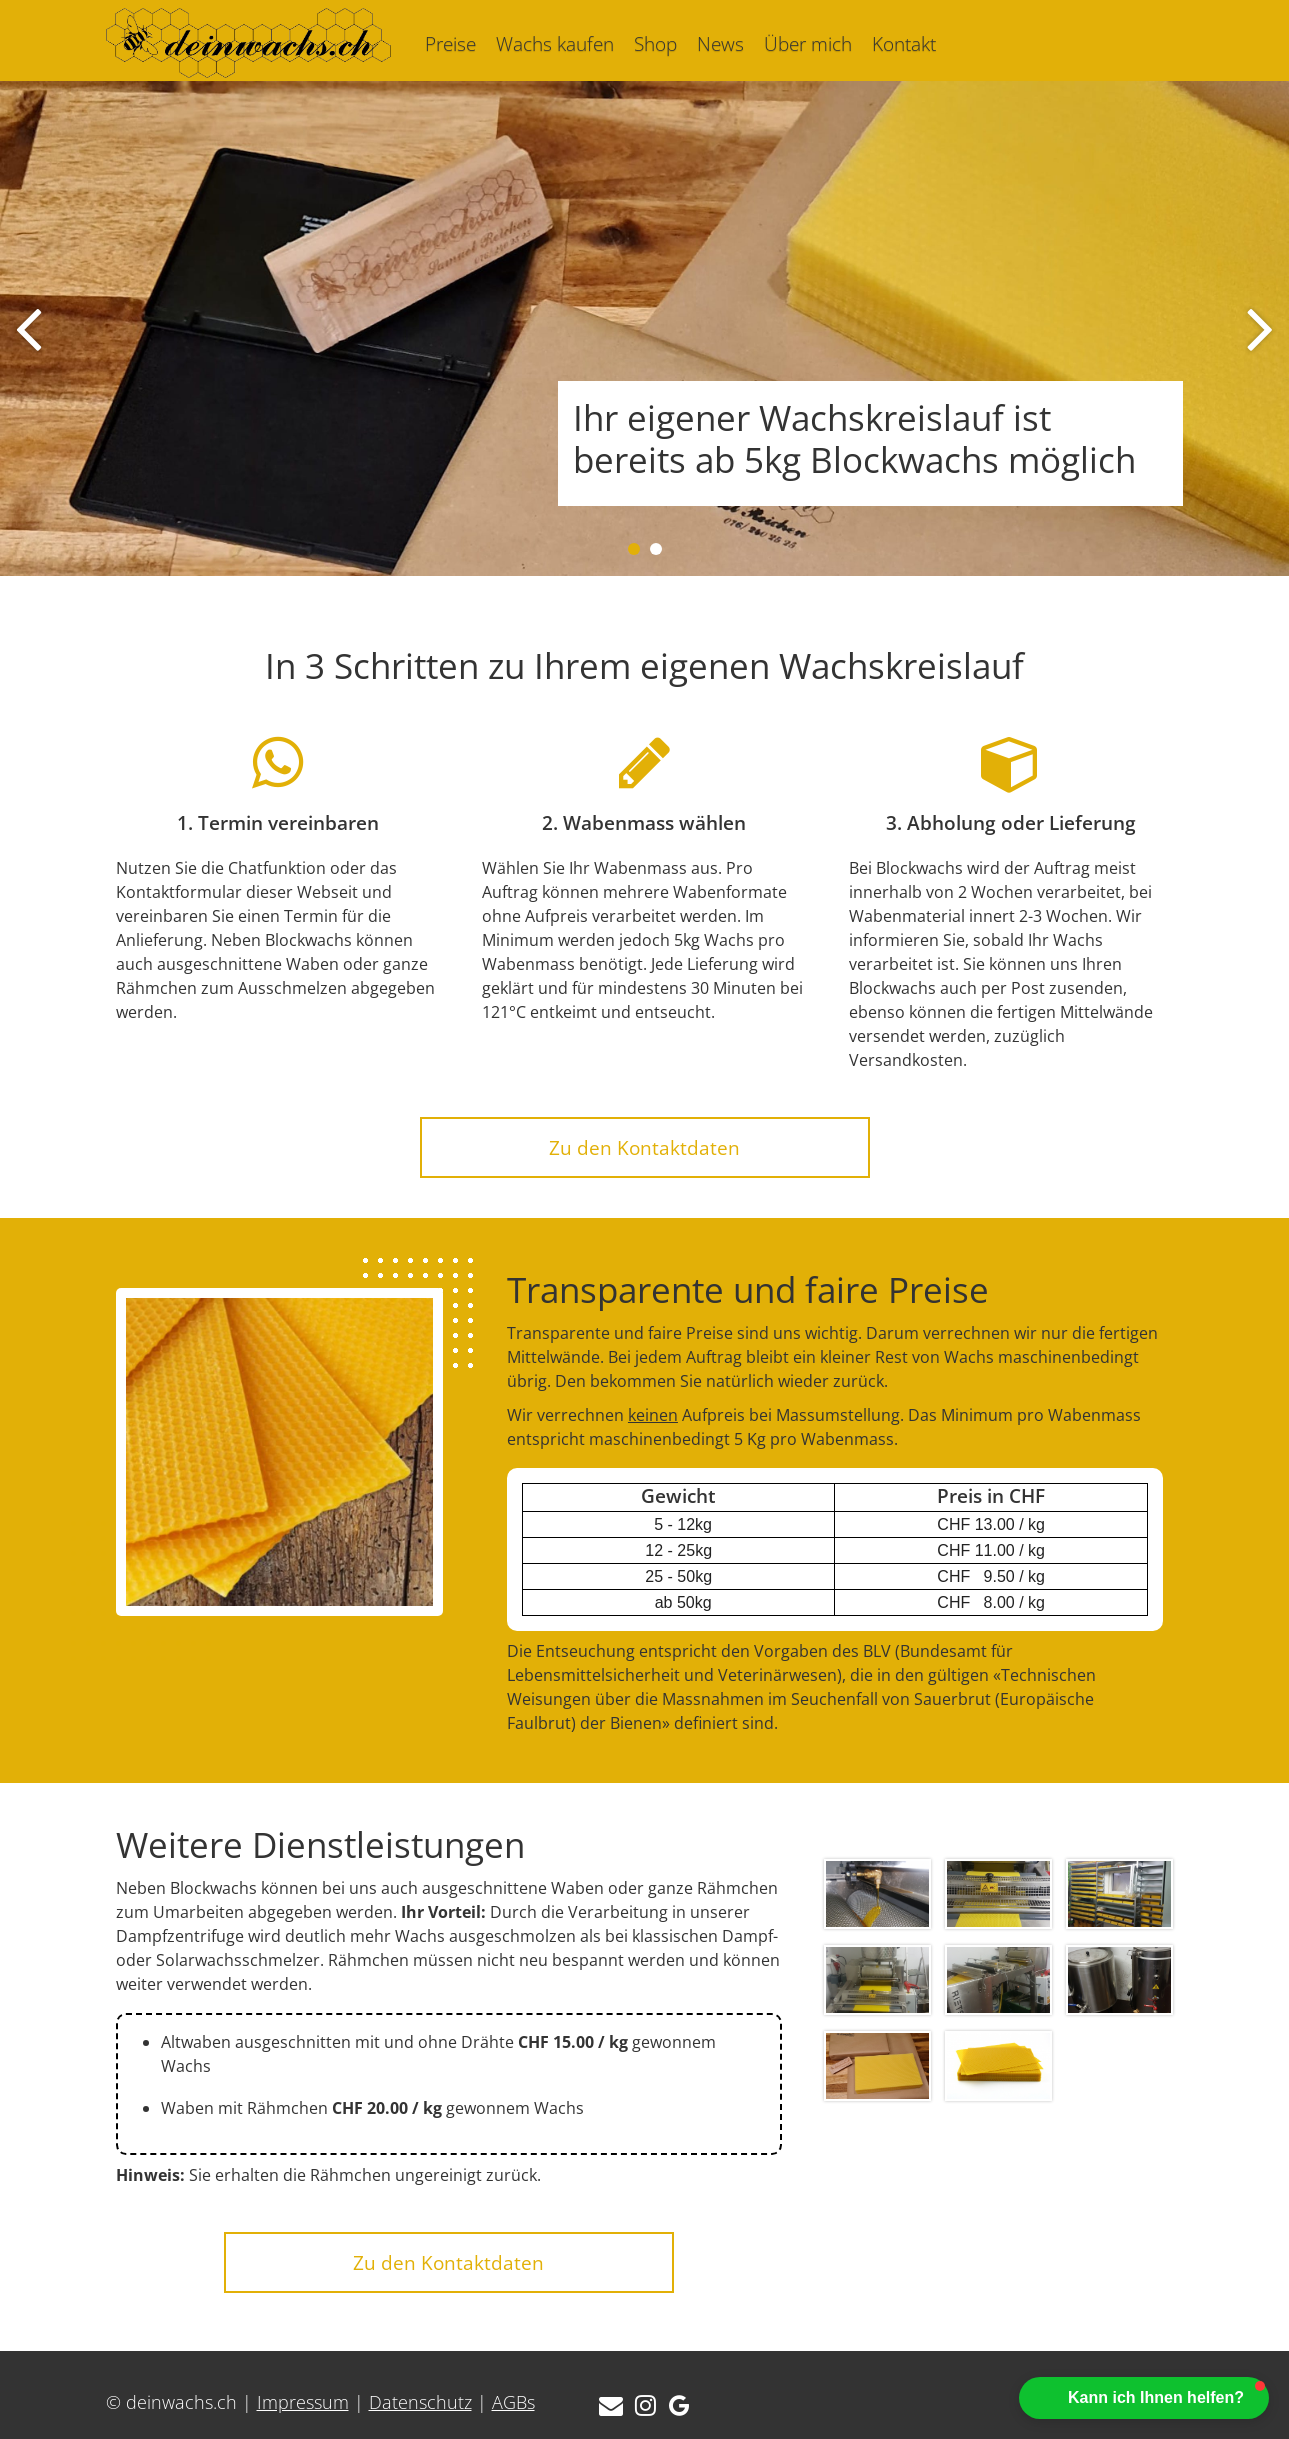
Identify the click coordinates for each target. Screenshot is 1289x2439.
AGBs (513, 2402)
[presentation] (28, 329)
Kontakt (904, 43)
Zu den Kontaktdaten (644, 1147)
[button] (634, 549)
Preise (450, 43)
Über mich (808, 43)
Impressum (303, 2402)
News (720, 43)
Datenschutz (420, 2402)
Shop (655, 43)
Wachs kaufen (555, 43)
